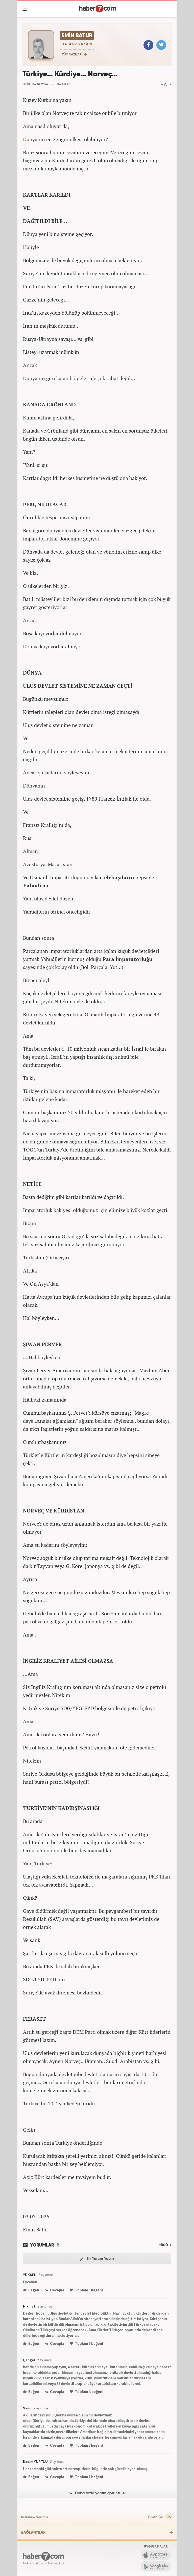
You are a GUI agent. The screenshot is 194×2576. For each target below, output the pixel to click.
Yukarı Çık (160, 2517)
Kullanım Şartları (34, 2517)
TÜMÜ (165, 2245)
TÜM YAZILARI (74, 54)
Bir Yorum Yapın (97, 2259)
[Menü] (26, 9)
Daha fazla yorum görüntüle (97, 2493)
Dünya (30, 139)
